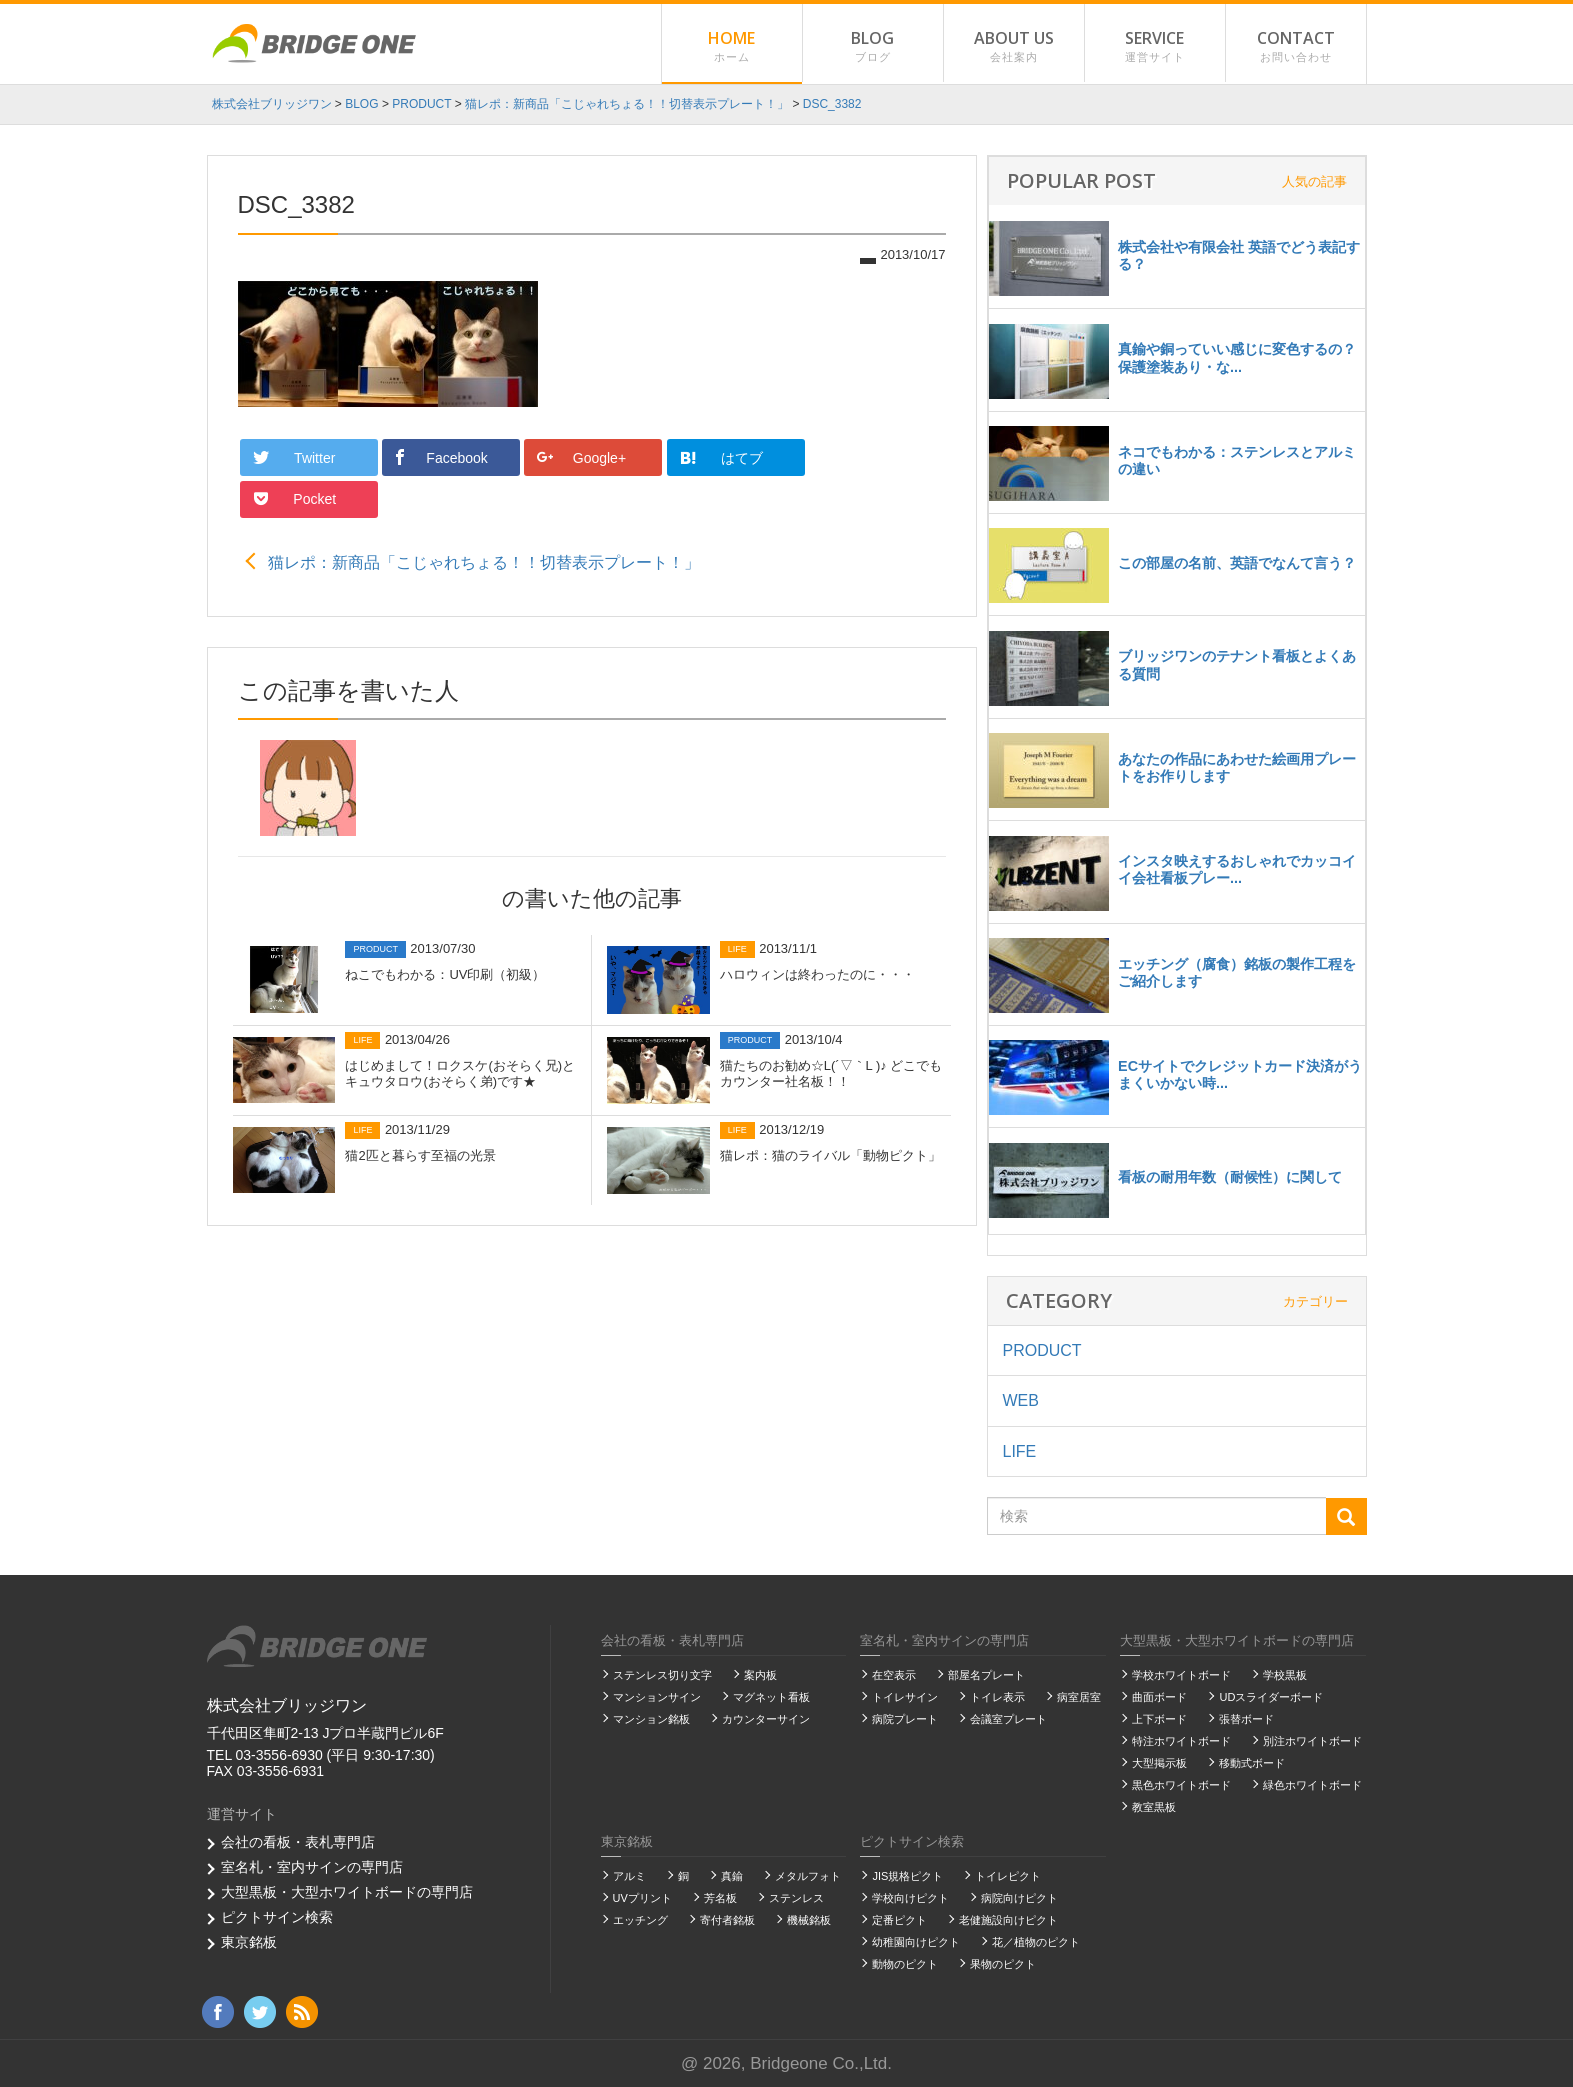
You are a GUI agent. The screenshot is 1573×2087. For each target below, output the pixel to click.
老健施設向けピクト (1008, 1920)
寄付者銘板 (727, 1920)
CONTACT (1296, 47)
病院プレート (905, 1719)
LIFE (1020, 1451)
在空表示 (894, 1675)
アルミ (629, 1876)
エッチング (640, 1920)
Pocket (862, 457)
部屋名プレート (986, 1675)
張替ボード (1246, 1719)
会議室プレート (1008, 1719)
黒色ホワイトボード (1181, 1785)
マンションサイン (657, 1697)
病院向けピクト (1019, 1898)
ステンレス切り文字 (662, 1675)
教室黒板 (1154, 1807)
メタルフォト (808, 1876)
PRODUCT (1042, 1350)
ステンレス (796, 1898)
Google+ (582, 457)
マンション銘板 (651, 1719)
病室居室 (1079, 1697)
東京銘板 (249, 1942)
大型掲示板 (1159, 1763)
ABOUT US (1014, 47)
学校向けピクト (910, 1898)
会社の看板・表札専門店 (298, 1842)
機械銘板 (809, 1920)
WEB (1021, 1400)
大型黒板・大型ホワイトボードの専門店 (347, 1892)
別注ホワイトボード (1312, 1741)
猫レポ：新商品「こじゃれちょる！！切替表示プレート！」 (484, 520)
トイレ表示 (997, 1697)
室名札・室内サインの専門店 (312, 1867)
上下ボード (1159, 1719)
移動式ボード (1252, 1763)
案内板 (760, 1675)
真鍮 (732, 1876)
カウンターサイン (766, 1719)
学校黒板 (1285, 1675)
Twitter (296, 457)
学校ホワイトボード (1181, 1675)
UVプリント (642, 1898)
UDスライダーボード (1271, 1697)
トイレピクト (1008, 1876)
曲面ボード (1159, 1697)
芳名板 (720, 1898)
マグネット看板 (771, 1697)
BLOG (873, 47)
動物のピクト (905, 1964)
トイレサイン (905, 1697)
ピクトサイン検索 (277, 1917)
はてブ (720, 457)
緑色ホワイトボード (1312, 1785)
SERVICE (1155, 47)
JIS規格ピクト (907, 1876)
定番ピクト (899, 1920)
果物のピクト (1003, 1964)
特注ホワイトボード (1181, 1741)
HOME (732, 47)
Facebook (440, 457)
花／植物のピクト (1036, 1942)
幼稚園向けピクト (916, 1942)
